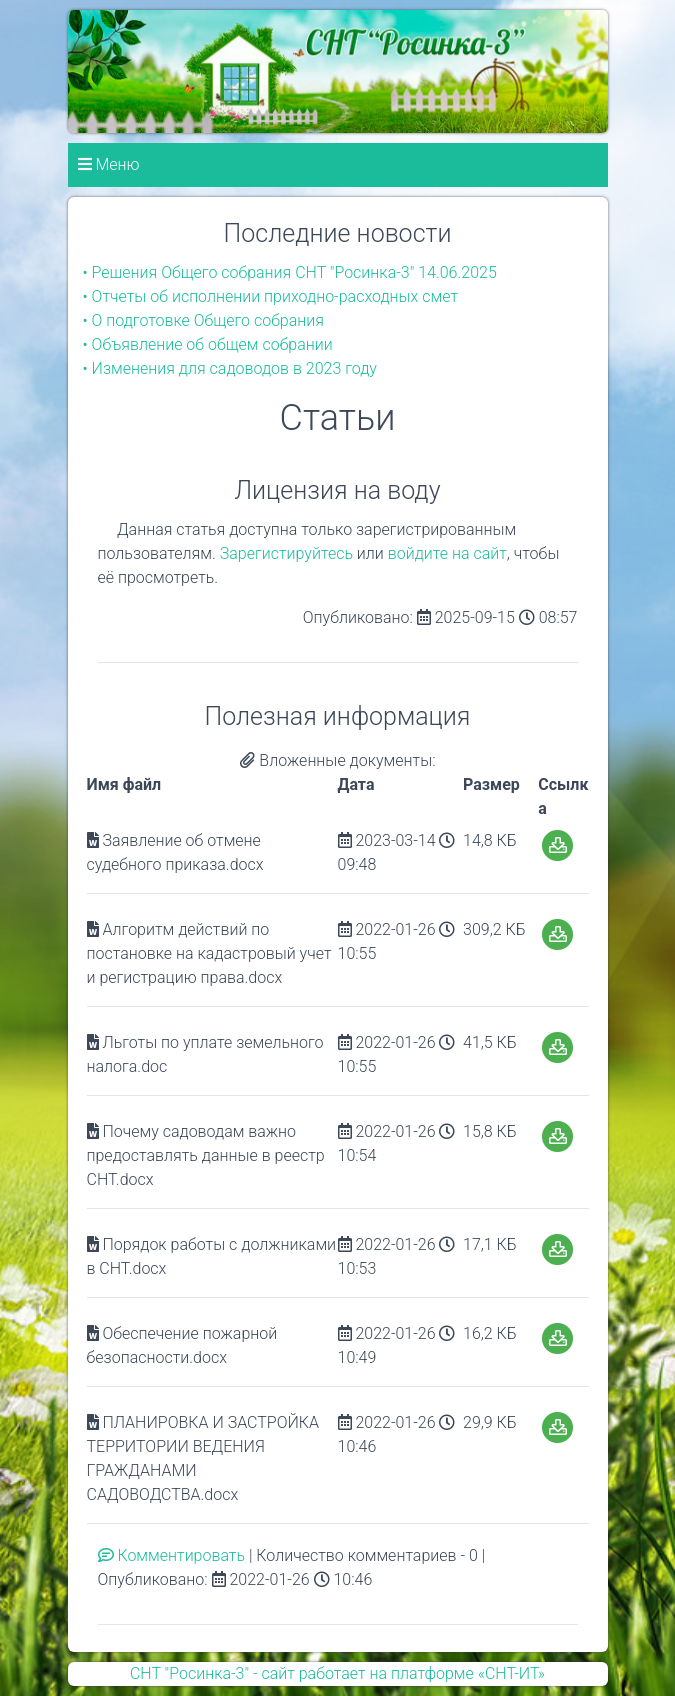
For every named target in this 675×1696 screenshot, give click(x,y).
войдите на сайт (447, 553)
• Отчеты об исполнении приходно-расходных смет (271, 296)
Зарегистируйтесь (286, 553)
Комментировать (173, 1555)
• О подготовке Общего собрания (203, 320)
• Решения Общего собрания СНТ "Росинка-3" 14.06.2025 (290, 272)
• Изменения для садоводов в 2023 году (230, 368)
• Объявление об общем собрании (208, 344)
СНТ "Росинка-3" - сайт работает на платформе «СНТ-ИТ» (337, 1673)
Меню (109, 164)
